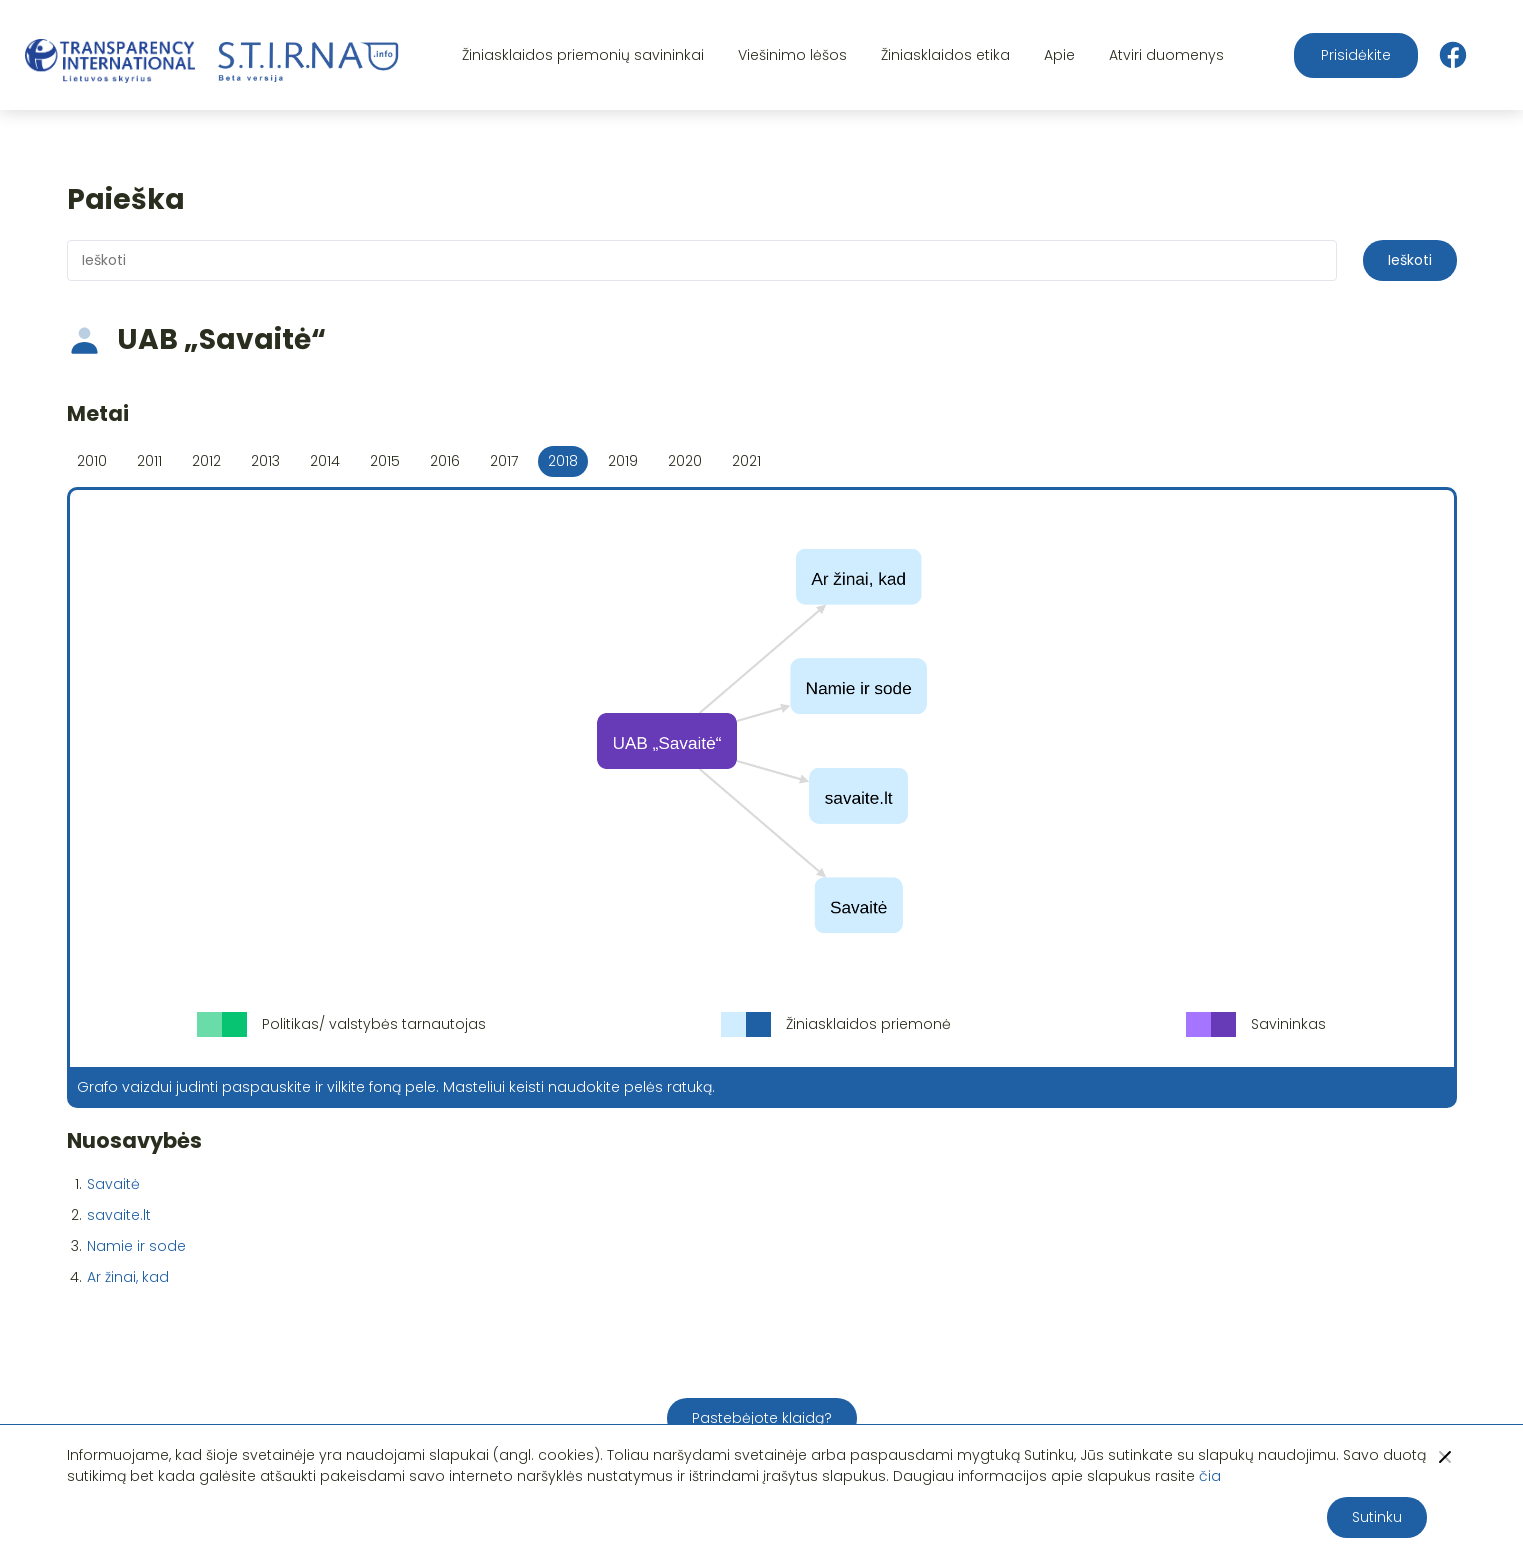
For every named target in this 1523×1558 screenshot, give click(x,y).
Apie (1059, 55)
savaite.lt (119, 1215)
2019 (623, 461)
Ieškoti (1410, 260)
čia (1210, 1476)
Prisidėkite (1356, 55)
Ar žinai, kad (128, 1277)
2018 (563, 461)
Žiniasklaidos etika (945, 55)
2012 (206, 461)
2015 (385, 461)
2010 (92, 461)
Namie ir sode (136, 1246)
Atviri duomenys (1166, 55)
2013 (265, 461)
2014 (325, 461)
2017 (504, 461)
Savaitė (113, 1184)
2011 (149, 461)
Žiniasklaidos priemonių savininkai (583, 55)
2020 (685, 461)
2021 (746, 461)
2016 (445, 461)
